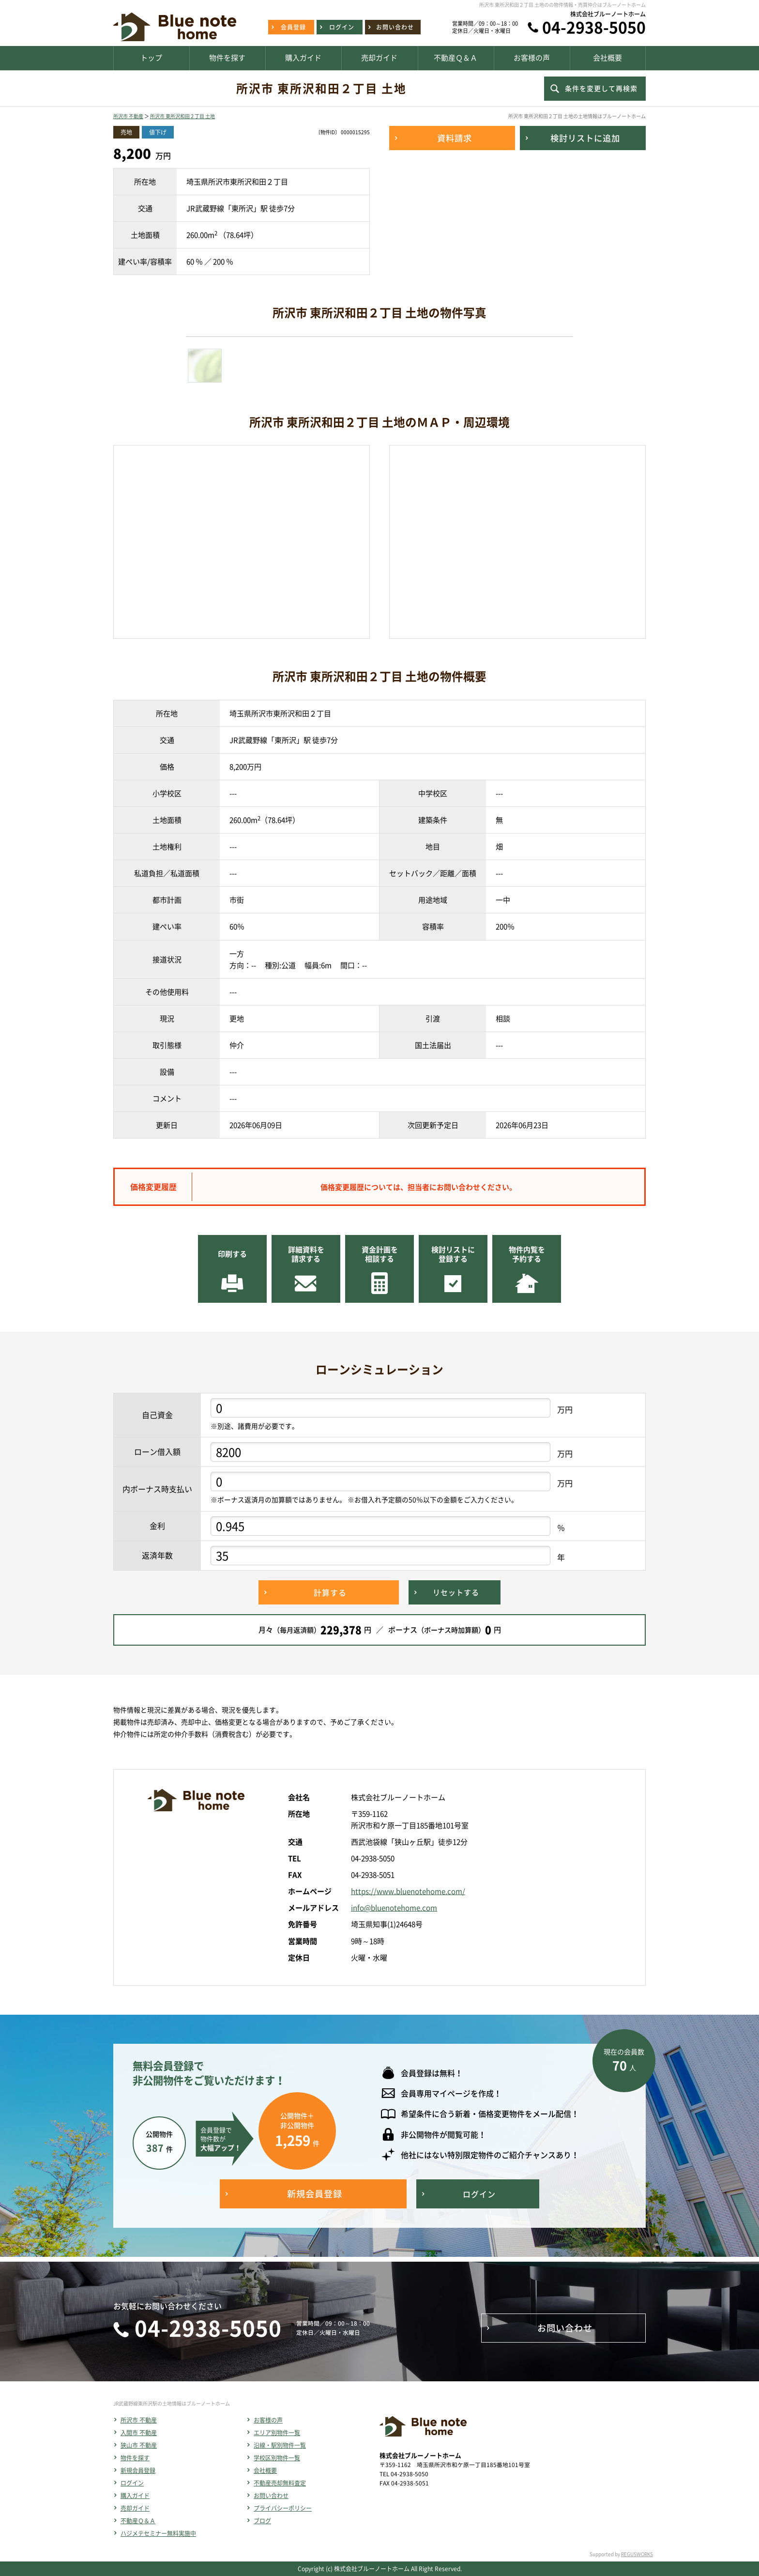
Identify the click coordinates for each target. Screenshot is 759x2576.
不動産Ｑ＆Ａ (138, 2520)
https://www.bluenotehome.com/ (408, 1891)
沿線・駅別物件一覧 (280, 2445)
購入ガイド (135, 2495)
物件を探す (135, 2457)
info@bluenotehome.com (394, 1907)
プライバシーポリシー (283, 2508)
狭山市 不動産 (139, 2445)
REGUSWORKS (637, 2554)
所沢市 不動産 (128, 116)
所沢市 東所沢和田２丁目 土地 (182, 116)
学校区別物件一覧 (277, 2457)
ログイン (132, 2483)
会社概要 (265, 2470)
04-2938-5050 (594, 26)
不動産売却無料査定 (280, 2483)
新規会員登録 (138, 2470)
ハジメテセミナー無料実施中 (158, 2533)
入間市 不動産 (139, 2432)
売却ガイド (135, 2508)
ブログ (262, 2520)
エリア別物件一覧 (277, 2432)
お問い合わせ (271, 2495)
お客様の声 (268, 2420)
